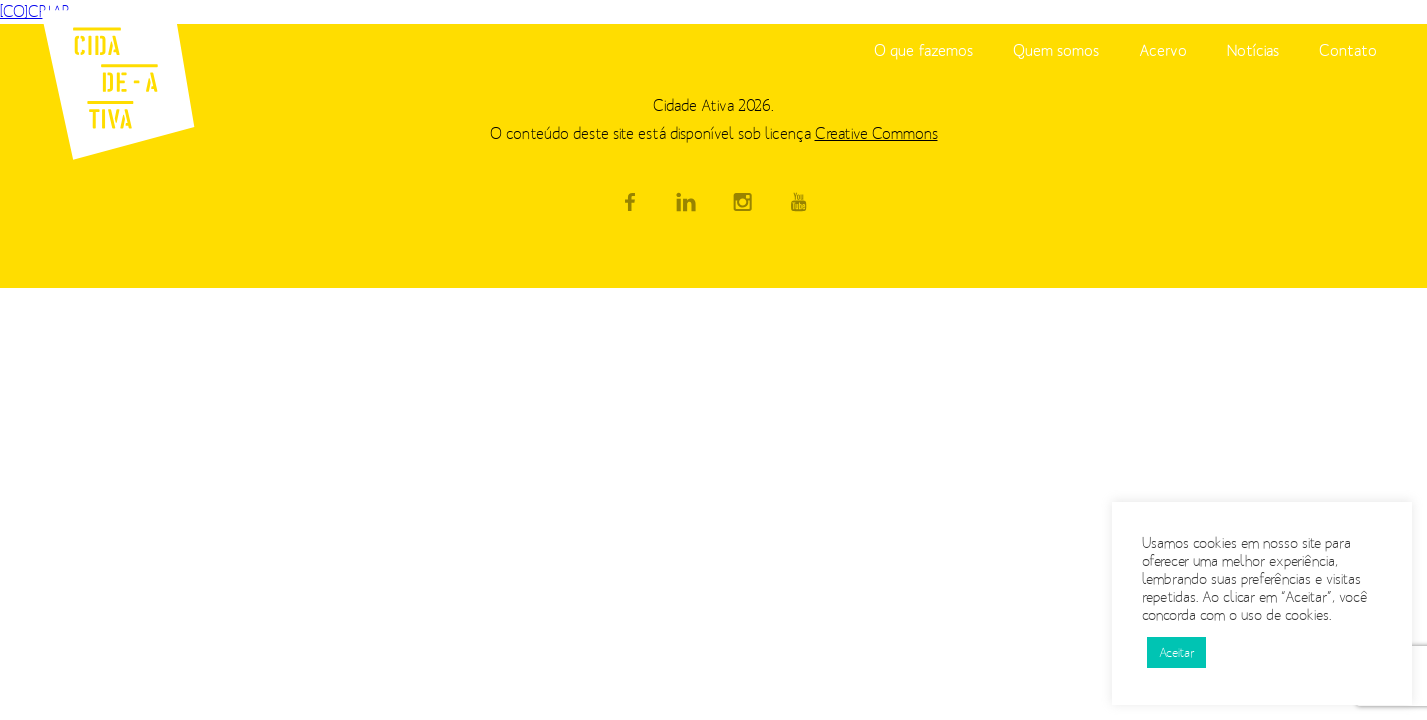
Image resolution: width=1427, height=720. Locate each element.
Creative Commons (876, 134)
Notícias (1253, 50)
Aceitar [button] (1176, 652)
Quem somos (1056, 50)
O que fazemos (923, 50)
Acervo (1163, 50)
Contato (1348, 50)
